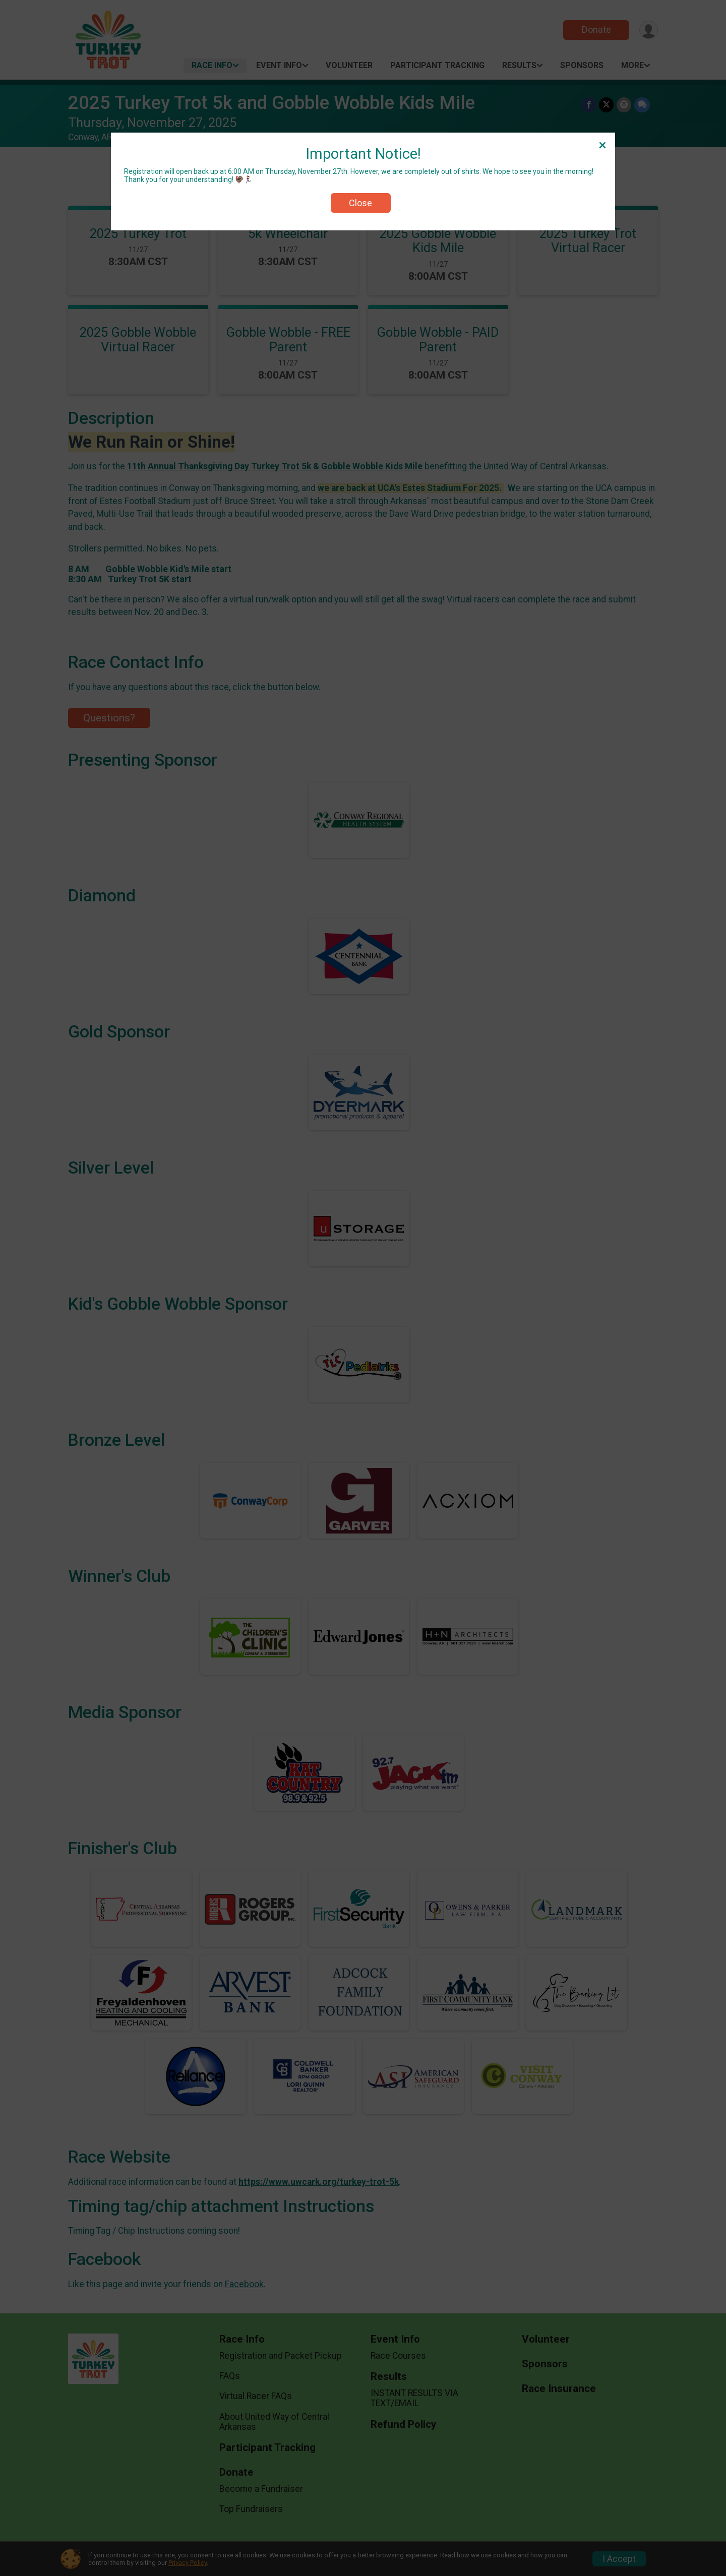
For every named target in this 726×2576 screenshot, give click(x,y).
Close (360, 203)
